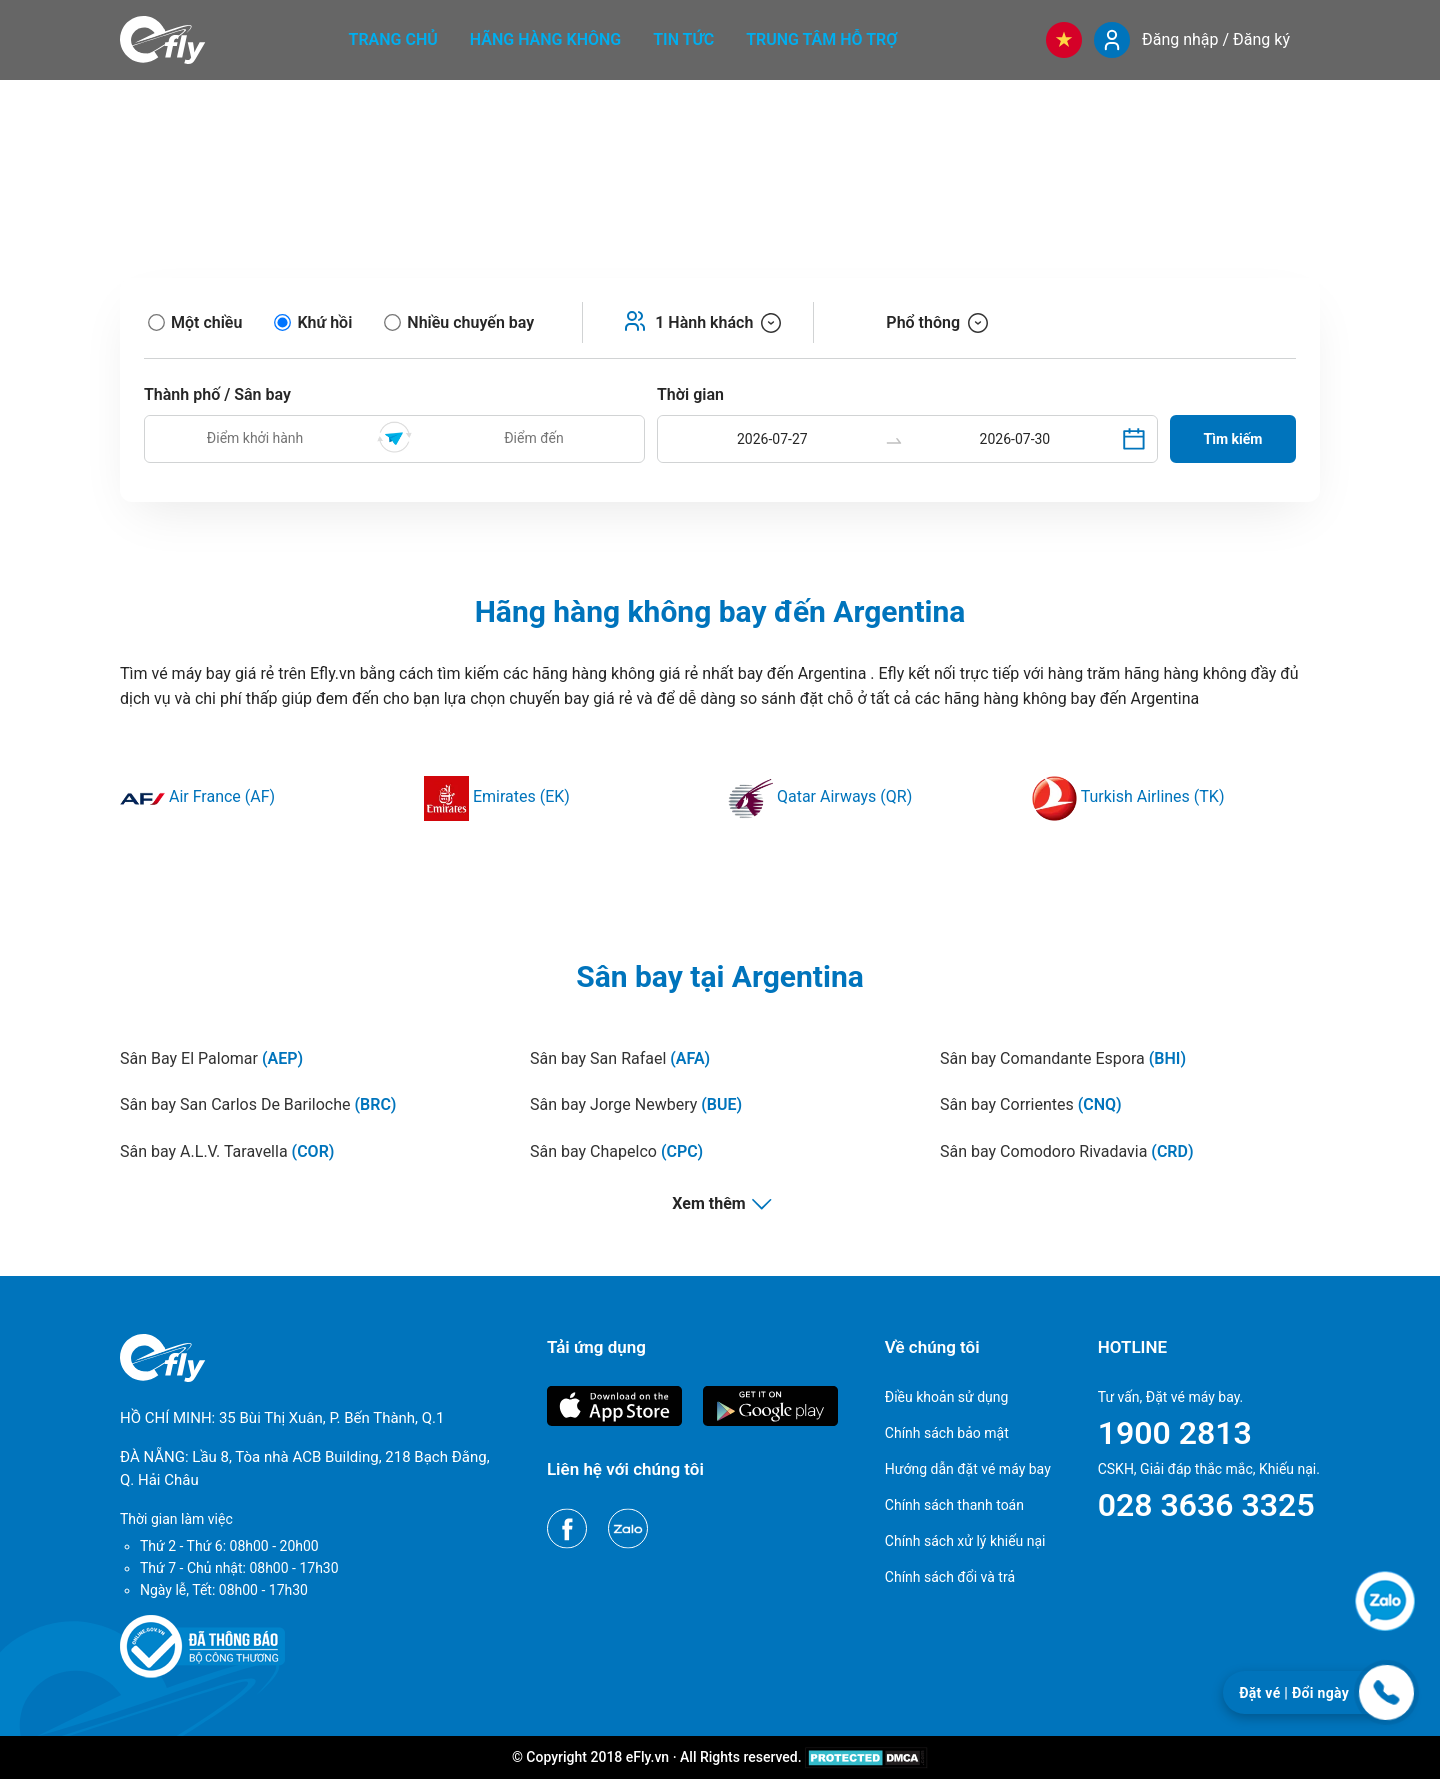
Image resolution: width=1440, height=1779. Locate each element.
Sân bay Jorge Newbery (636, 1104)
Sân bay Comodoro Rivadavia (1067, 1151)
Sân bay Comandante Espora (1063, 1058)
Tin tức (683, 39)
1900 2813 (1175, 1433)
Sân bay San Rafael (620, 1058)
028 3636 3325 (1206, 1505)
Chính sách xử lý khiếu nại (965, 1541)
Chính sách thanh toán (954, 1505)
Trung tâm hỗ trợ (821, 39)
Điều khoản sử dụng (947, 1397)
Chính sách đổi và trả (950, 1577)
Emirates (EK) (497, 796)
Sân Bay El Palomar (211, 1058)
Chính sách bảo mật (947, 1433)
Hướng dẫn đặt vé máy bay (968, 1469)
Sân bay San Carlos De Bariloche (258, 1104)
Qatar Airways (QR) (820, 796)
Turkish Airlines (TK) (1128, 796)
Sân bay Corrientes (1031, 1104)
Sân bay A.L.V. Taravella (227, 1151)
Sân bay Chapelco (616, 1151)
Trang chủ (393, 39)
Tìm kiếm (1233, 439)
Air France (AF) (197, 796)
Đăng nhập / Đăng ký (1216, 39)
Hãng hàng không (545, 39)
